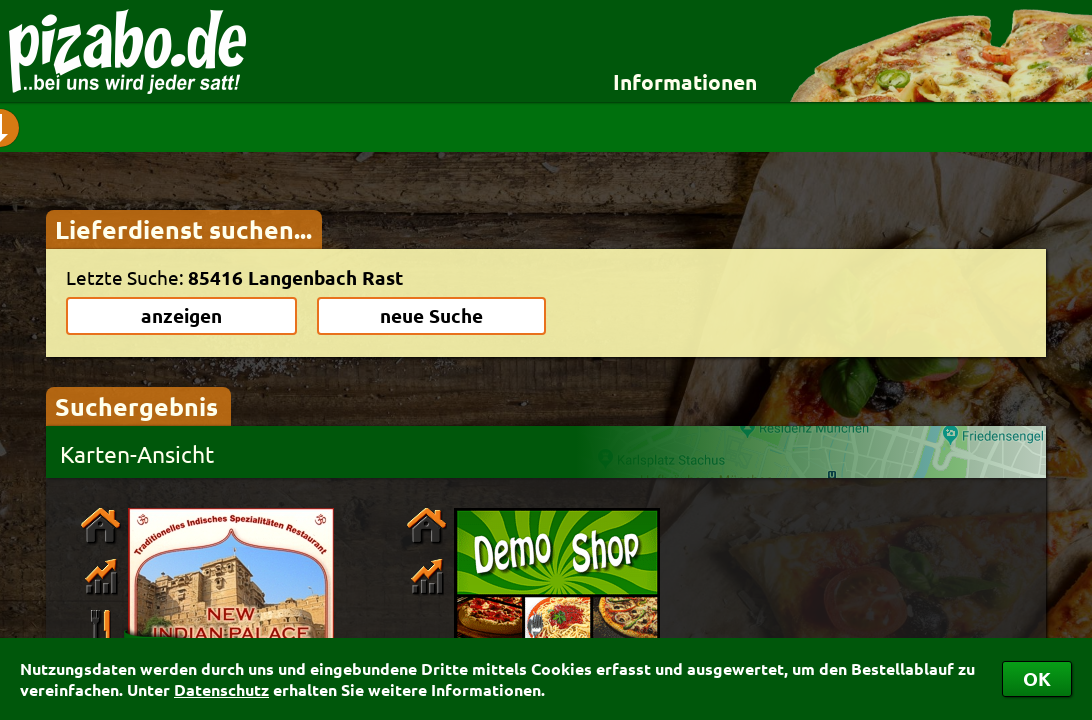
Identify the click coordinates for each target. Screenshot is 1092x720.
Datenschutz (221, 689)
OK (1037, 678)
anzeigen (181, 315)
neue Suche (431, 315)
